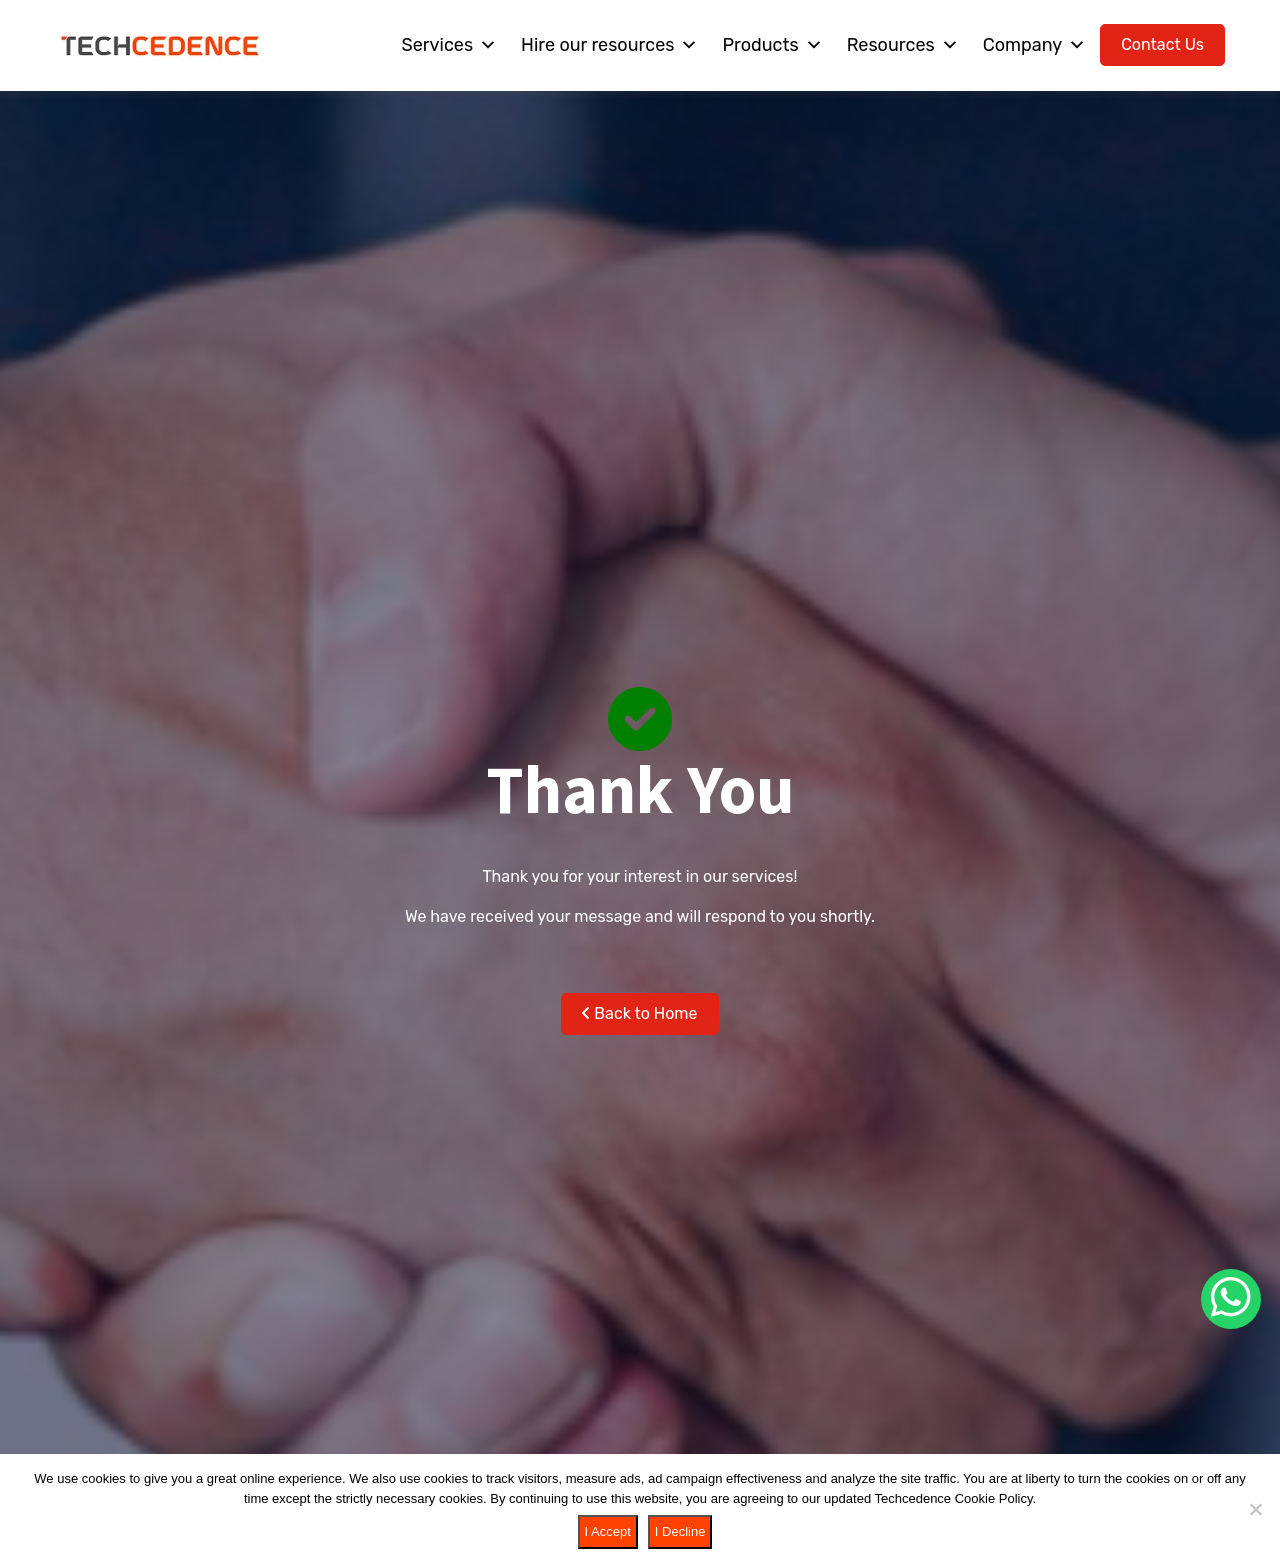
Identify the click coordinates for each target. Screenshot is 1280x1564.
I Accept (608, 1531)
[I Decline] (1255, 1509)
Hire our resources (609, 45)
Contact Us (1162, 44)
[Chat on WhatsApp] (1231, 1299)
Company (1035, 45)
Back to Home (639, 1013)
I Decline (680, 1531)
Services (449, 45)
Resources (903, 45)
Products (772, 45)
